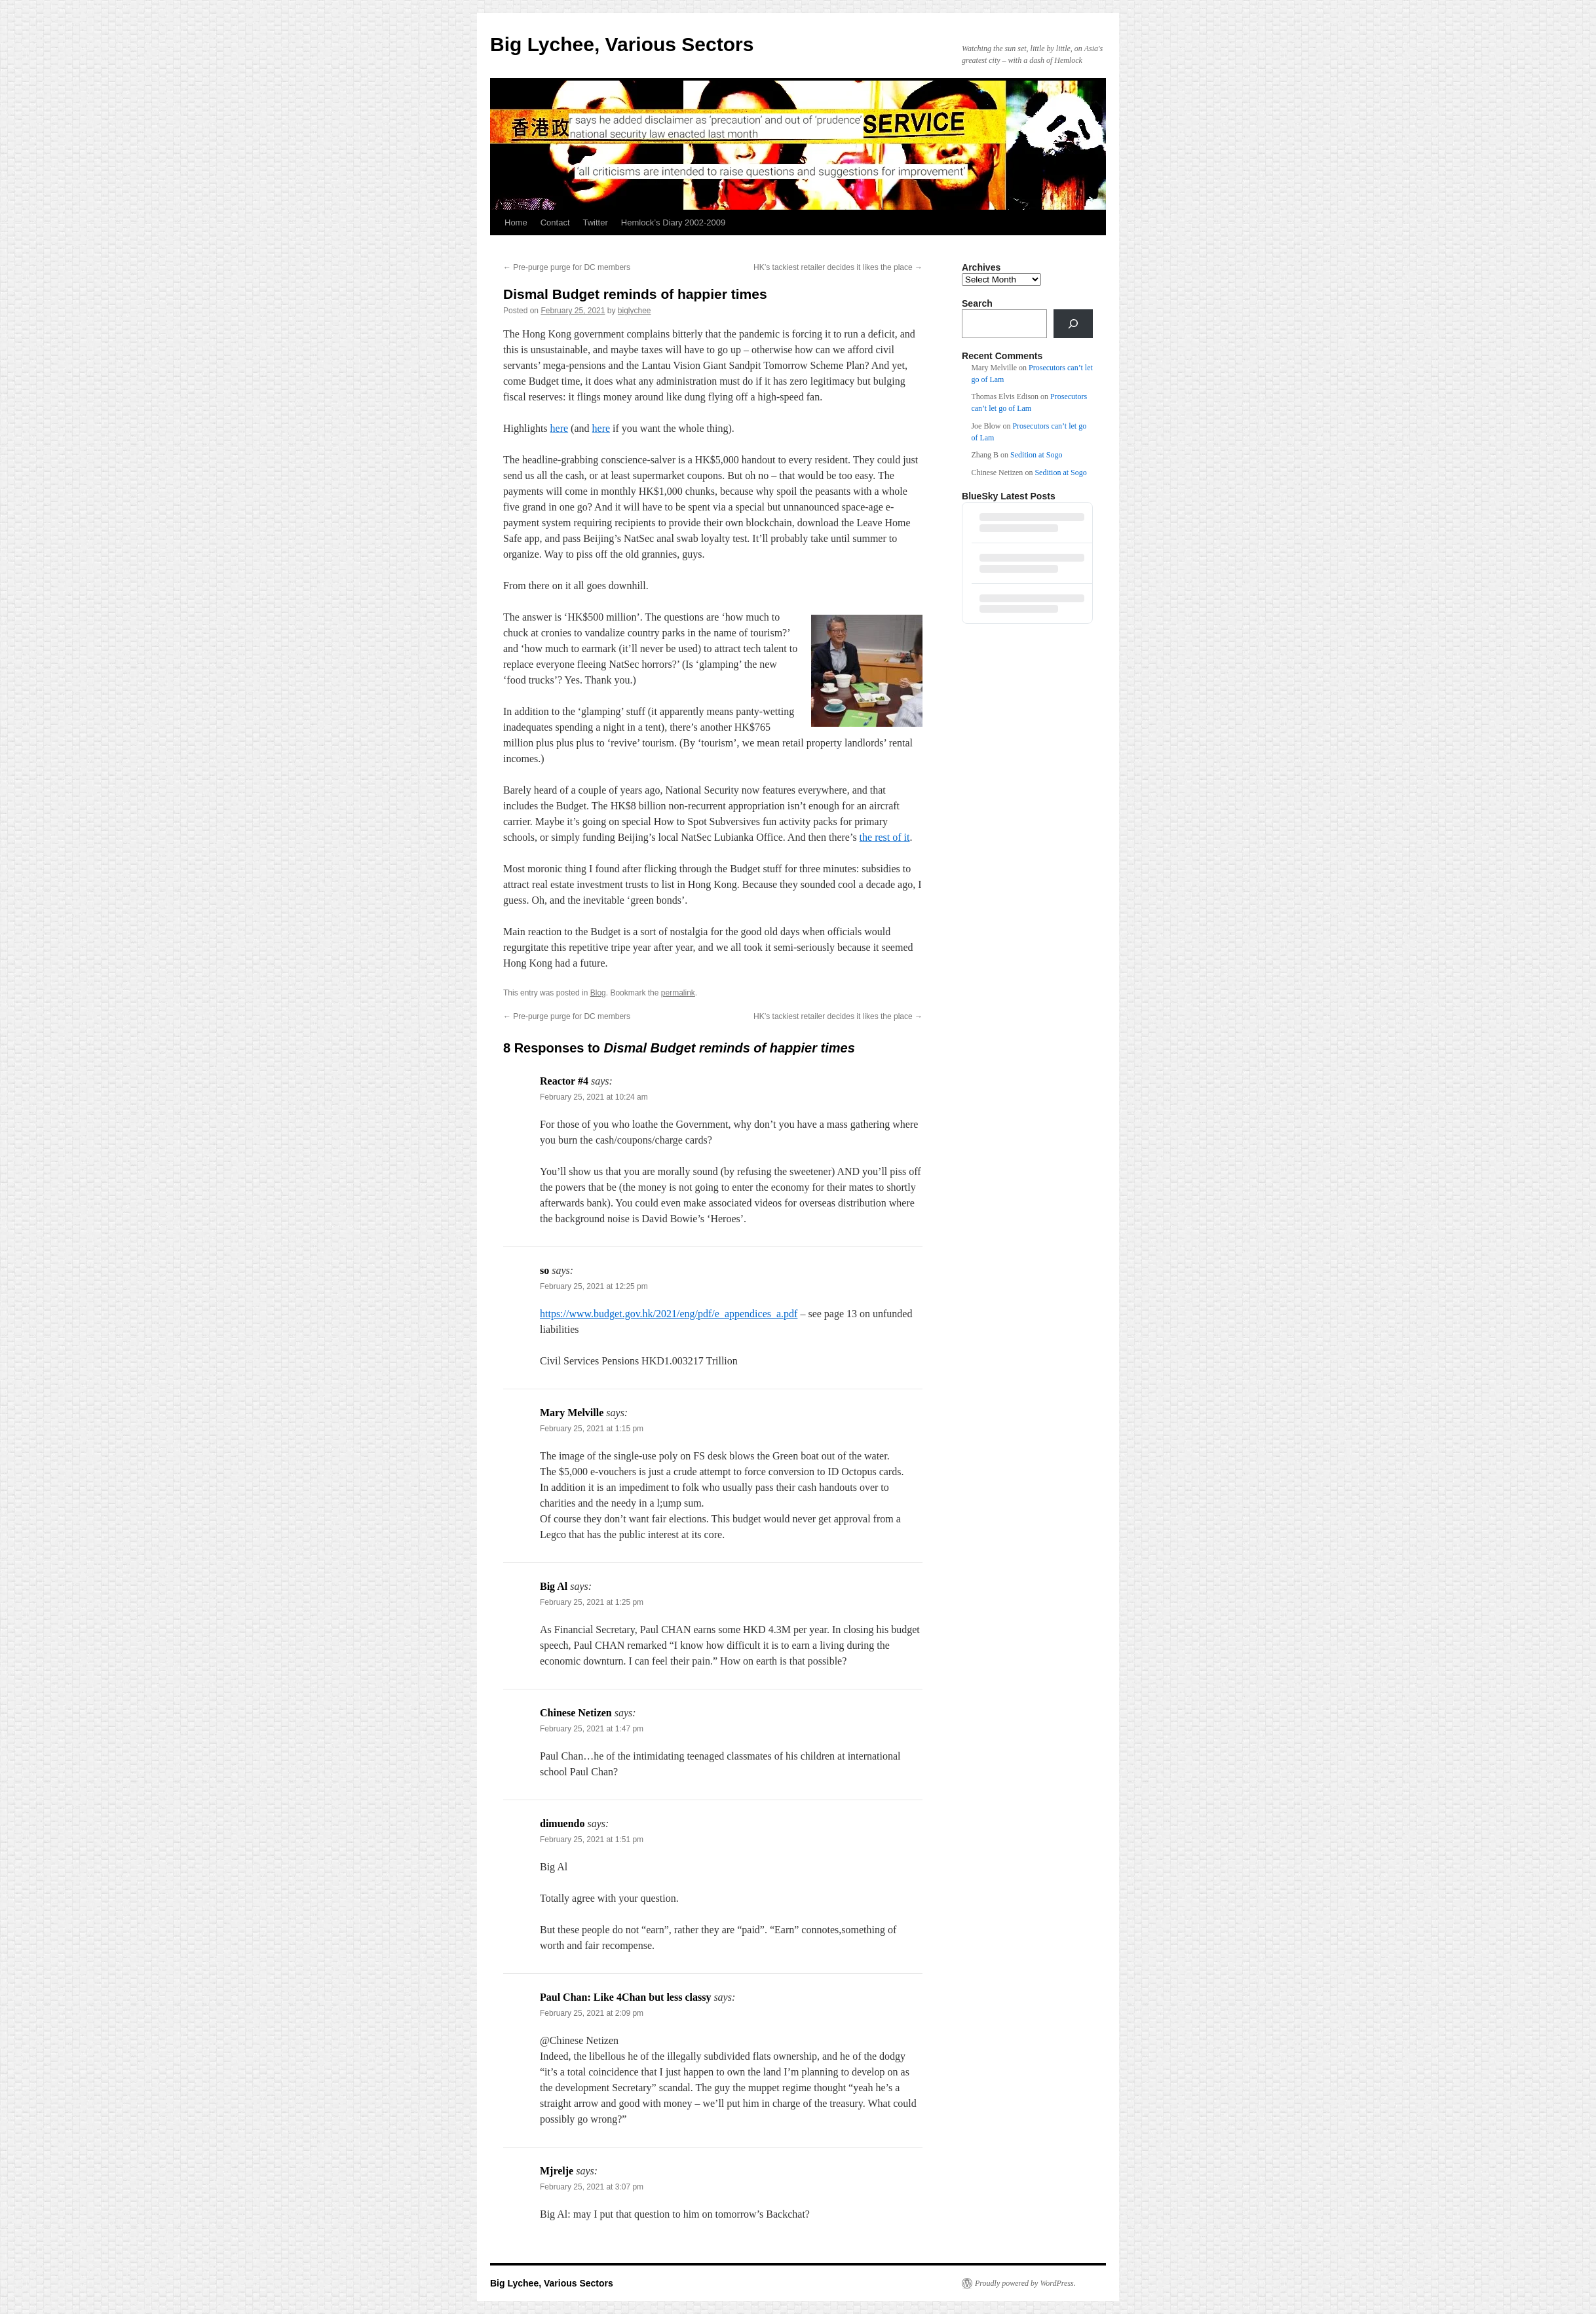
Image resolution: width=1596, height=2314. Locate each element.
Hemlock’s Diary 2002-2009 (673, 222)
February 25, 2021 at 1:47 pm (591, 1728)
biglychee (634, 310)
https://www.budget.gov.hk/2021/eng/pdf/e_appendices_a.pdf (668, 1313)
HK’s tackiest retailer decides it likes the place (837, 267)
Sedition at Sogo (1036, 454)
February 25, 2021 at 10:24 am (594, 1097)
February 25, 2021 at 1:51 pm (591, 1839)
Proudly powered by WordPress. (1025, 2283)
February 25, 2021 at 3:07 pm (591, 2186)
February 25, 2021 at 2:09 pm (591, 2013)
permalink (678, 992)
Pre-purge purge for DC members (566, 267)
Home (515, 222)
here (559, 428)
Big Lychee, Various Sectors (621, 44)
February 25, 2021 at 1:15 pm (591, 1428)
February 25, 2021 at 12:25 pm (594, 1286)
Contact (555, 222)
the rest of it (885, 837)
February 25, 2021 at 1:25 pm (591, 1602)
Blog (598, 992)
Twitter (595, 222)
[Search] (1073, 323)
